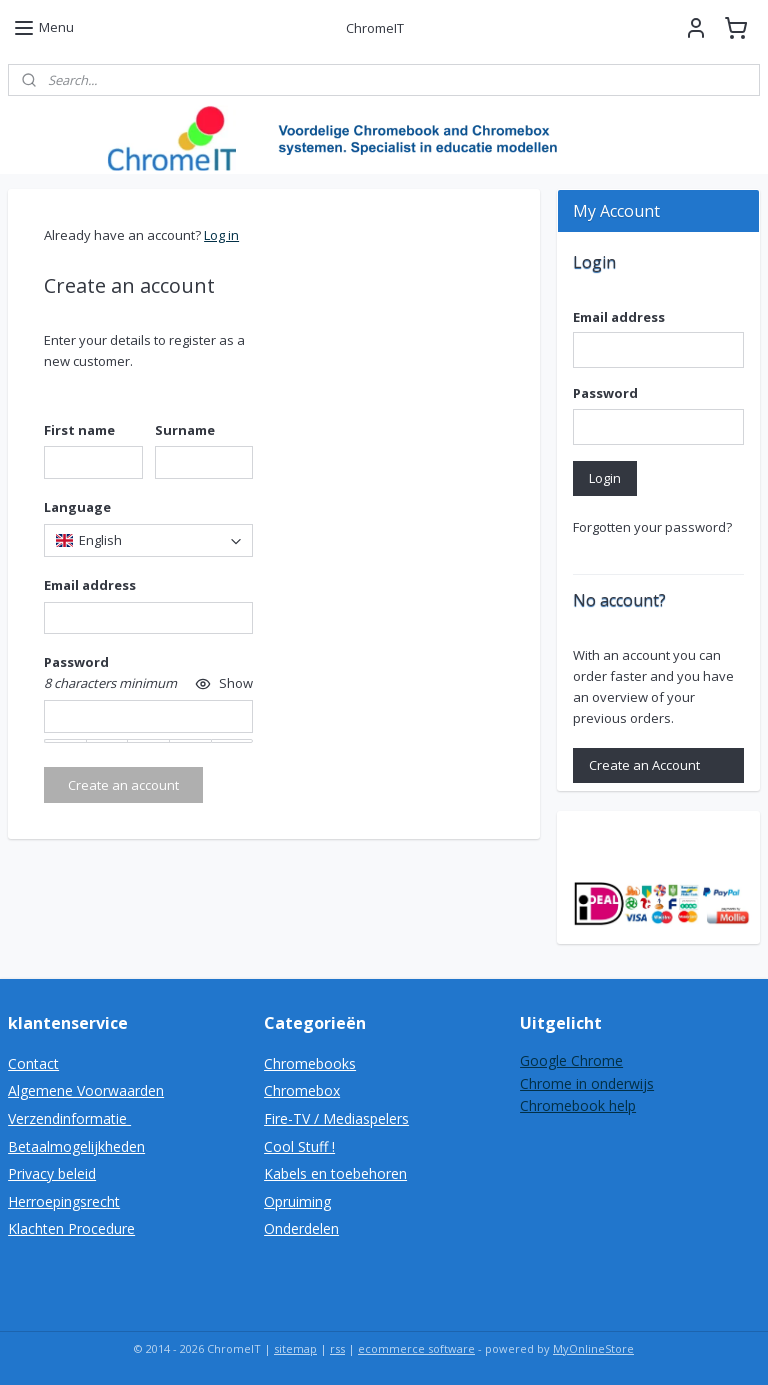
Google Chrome (571, 1060)
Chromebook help (578, 1105)
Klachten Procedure (71, 1228)
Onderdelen (301, 1228)
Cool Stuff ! (299, 1146)
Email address (619, 317)
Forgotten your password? (652, 527)
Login (605, 478)
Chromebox (302, 1090)
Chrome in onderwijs (587, 1083)
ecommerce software (416, 1348)
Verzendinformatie (69, 1118)
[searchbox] (148, 540)
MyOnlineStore (593, 1348)
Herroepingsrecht (64, 1201)
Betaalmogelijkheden (76, 1146)
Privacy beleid (52, 1173)
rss (337, 1348)
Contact (33, 1063)
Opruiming (297, 1201)
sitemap (295, 1348)
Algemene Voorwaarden (86, 1090)
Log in (221, 235)
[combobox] (148, 540)
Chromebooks (310, 1063)
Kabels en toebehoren (335, 1173)
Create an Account (644, 765)
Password (605, 393)
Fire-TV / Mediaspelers (336, 1118)
